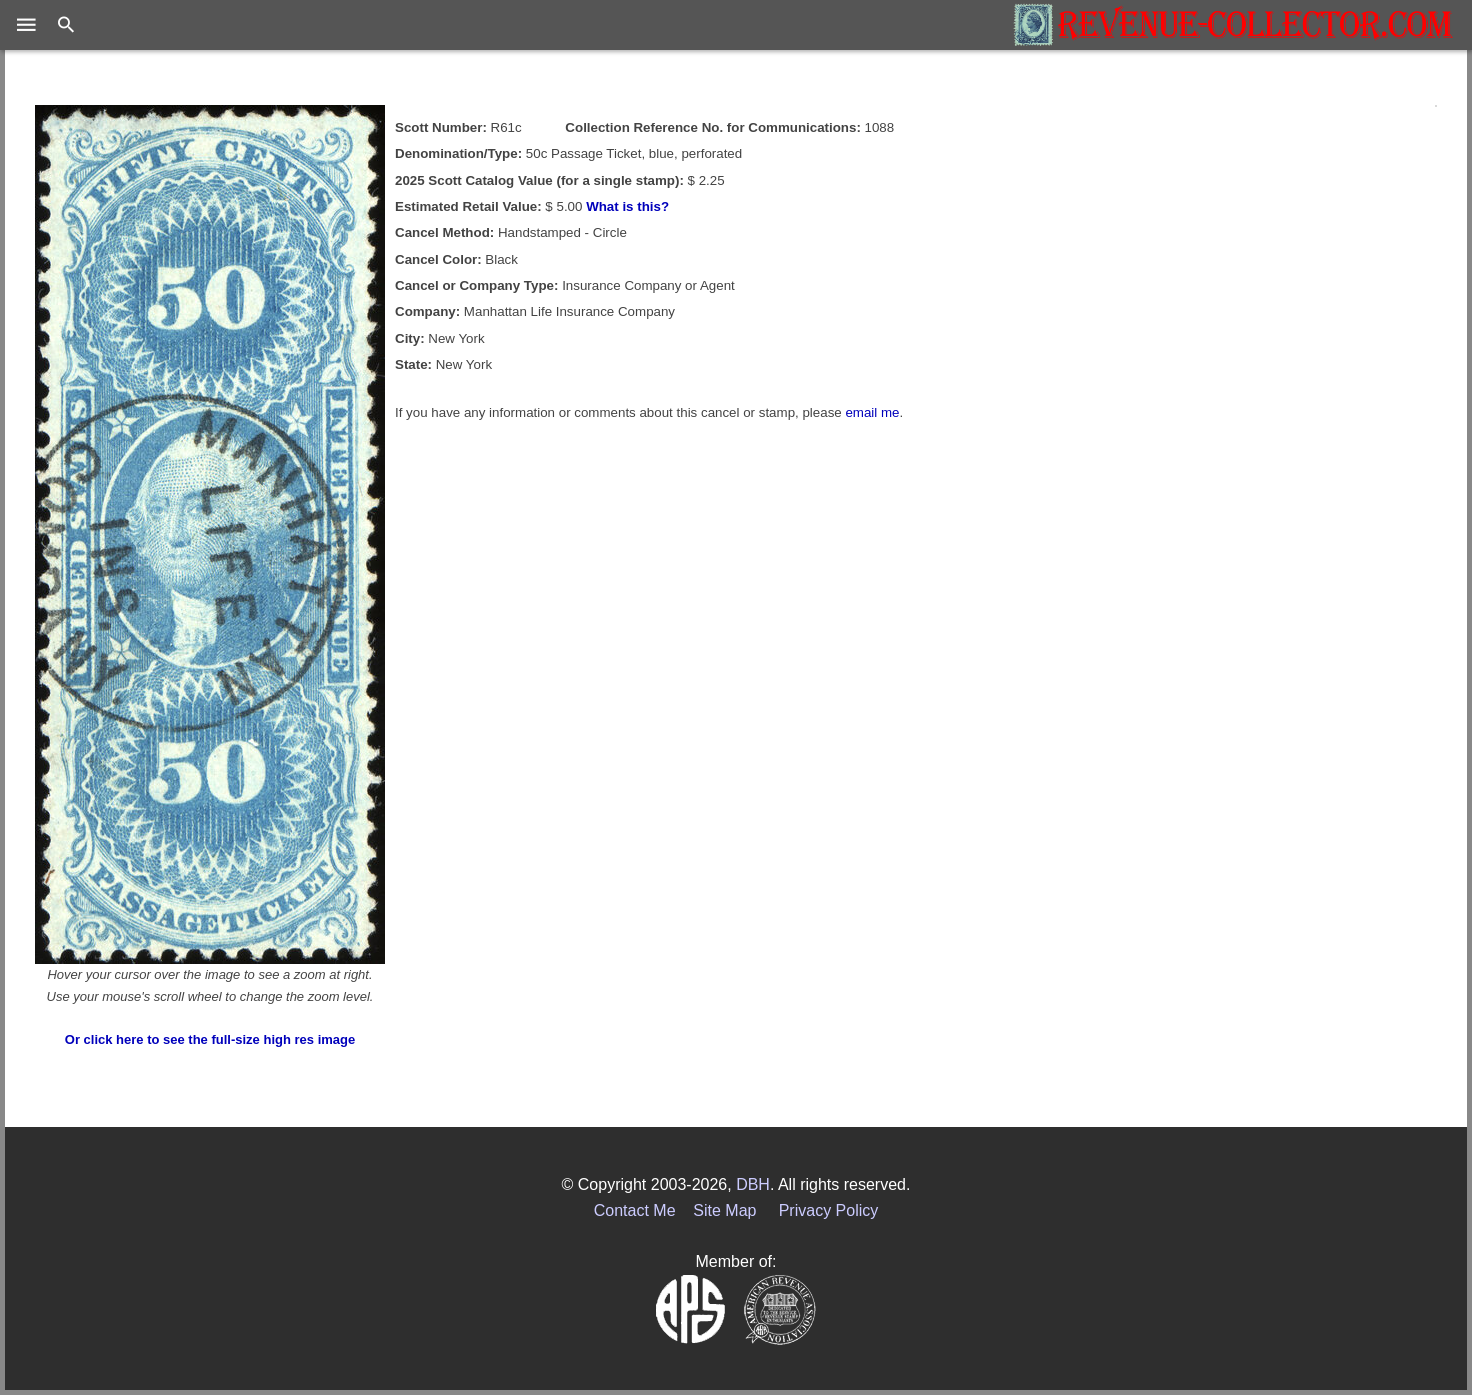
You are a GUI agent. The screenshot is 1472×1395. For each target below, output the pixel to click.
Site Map (724, 1210)
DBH (753, 1184)
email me (872, 412)
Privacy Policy (829, 1210)
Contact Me (635, 1210)
